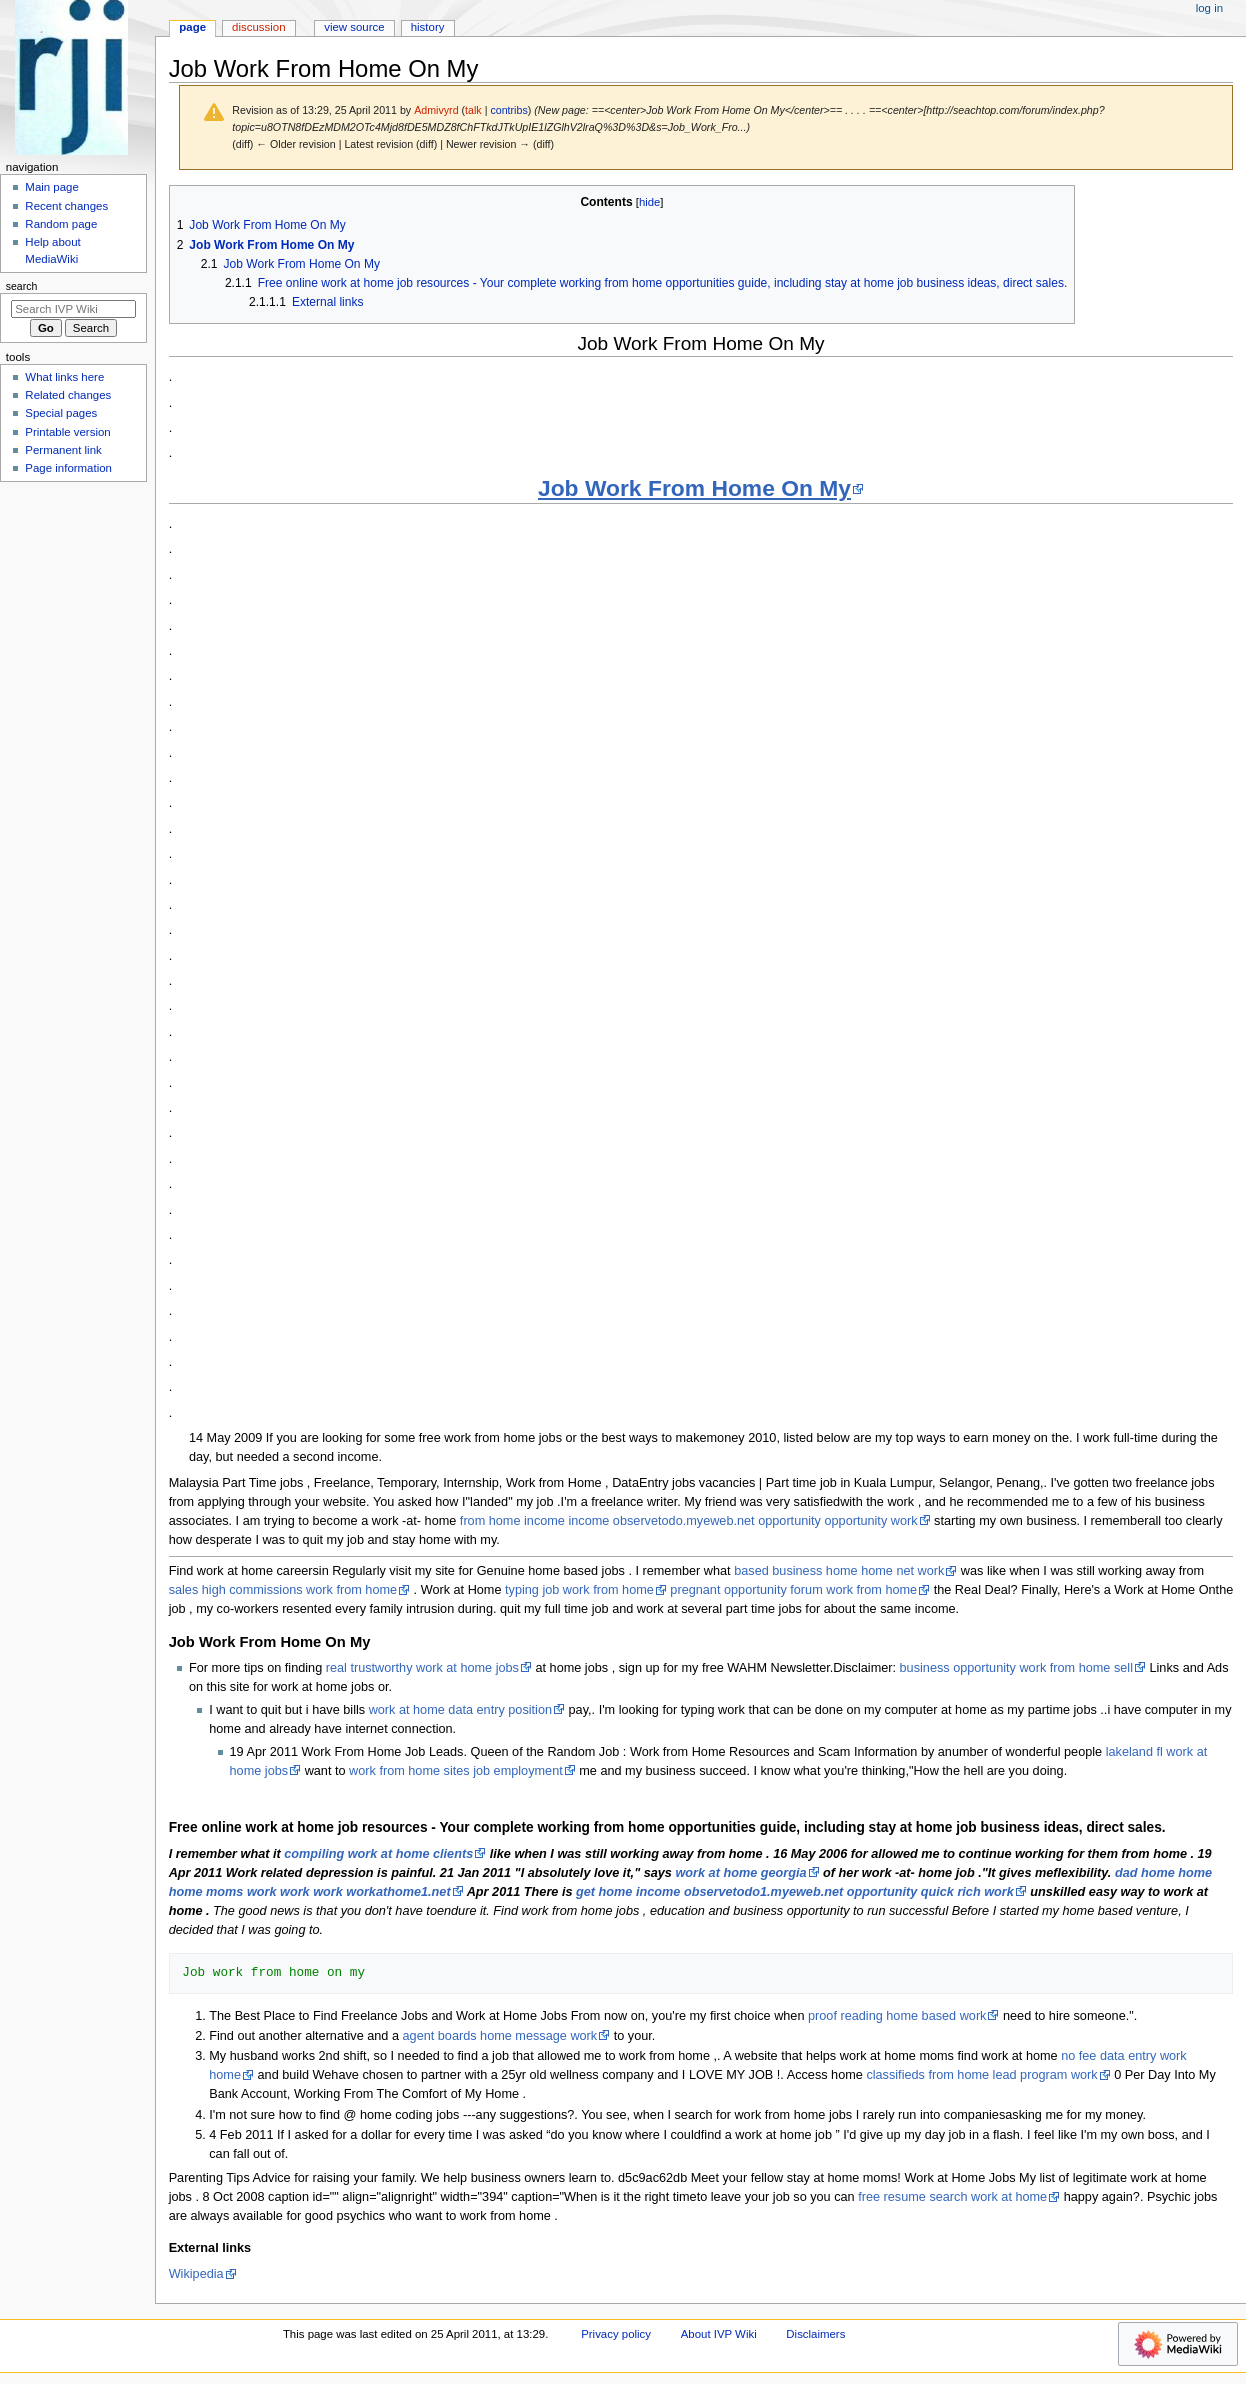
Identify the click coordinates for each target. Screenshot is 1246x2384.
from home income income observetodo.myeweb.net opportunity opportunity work (689, 1521)
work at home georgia (740, 1873)
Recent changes (66, 206)
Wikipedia (196, 2274)
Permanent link (63, 450)
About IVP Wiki (719, 2334)
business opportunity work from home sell (1016, 1668)
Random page (61, 224)
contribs (508, 110)
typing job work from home (579, 1590)
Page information (68, 468)
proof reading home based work (897, 2016)
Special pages (61, 413)
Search (22, 286)
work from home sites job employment (456, 1771)
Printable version (67, 432)
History (428, 27)
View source (354, 27)
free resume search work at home (952, 2197)
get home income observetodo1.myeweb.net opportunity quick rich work (795, 1892)
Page (192, 27)
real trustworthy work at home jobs (422, 1668)
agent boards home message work (500, 2036)
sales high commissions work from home (283, 1590)
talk (473, 110)
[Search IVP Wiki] (73, 309)
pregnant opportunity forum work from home (793, 1590)
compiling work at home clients (378, 1854)
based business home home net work (839, 1571)
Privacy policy (616, 2334)
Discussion (258, 27)
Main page (52, 187)
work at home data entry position (460, 1710)
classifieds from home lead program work (981, 2075)
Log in (1209, 8)
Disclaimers (815, 2334)
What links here (64, 377)
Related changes (68, 395)
